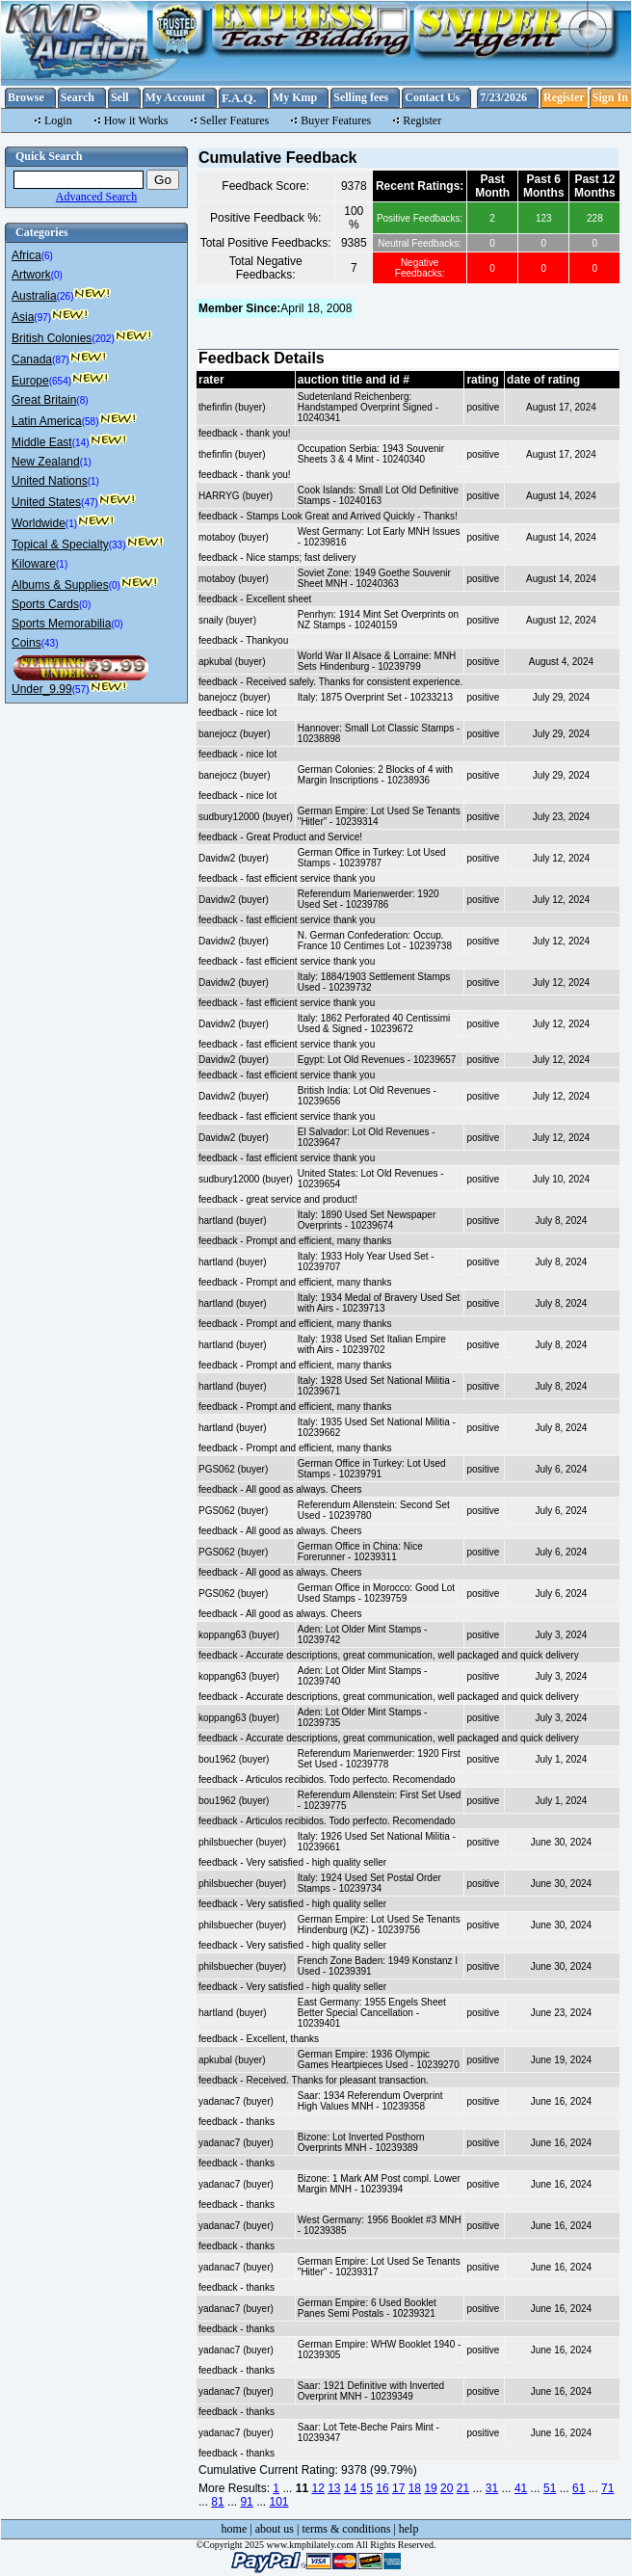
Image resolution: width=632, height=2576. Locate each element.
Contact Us (432, 97)
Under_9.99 (42, 689)
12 (317, 2488)
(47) (89, 502)
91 (246, 2502)
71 (607, 2488)
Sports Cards (45, 604)
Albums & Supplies (60, 585)
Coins (26, 643)
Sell (120, 97)
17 (398, 2488)
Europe (30, 380)
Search (77, 97)
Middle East (42, 442)
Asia (23, 317)
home (235, 2529)
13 (334, 2488)
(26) (65, 296)
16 (382, 2488)
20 (446, 2488)
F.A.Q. (239, 98)
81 (217, 2502)
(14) (81, 443)
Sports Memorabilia (61, 623)
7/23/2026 (503, 97)
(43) (50, 643)
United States (46, 502)
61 (578, 2488)
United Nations (50, 481)
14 (350, 2488)
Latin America (47, 421)
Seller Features (235, 120)
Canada (32, 359)
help (409, 2529)
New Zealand (46, 461)
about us (274, 2529)
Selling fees (360, 97)
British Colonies (52, 338)
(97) (42, 317)
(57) (81, 689)
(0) (57, 275)
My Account (175, 97)
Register (564, 97)
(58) (90, 421)
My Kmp (295, 97)
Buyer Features (336, 120)
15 (366, 2488)
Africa (26, 255)
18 (414, 2488)
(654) (60, 381)
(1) (86, 462)
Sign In (610, 97)
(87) (60, 360)
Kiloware (34, 564)
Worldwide (39, 523)
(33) (117, 545)
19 (430, 2488)
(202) (103, 338)
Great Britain (44, 400)
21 (463, 2488)
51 (549, 2488)
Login (58, 120)
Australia (34, 296)
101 (278, 2502)
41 (520, 2488)
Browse (26, 97)
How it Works (136, 120)
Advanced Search (96, 196)
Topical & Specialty (60, 544)
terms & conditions (346, 2529)
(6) (47, 256)
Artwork (31, 274)
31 (492, 2488)
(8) (82, 400)
